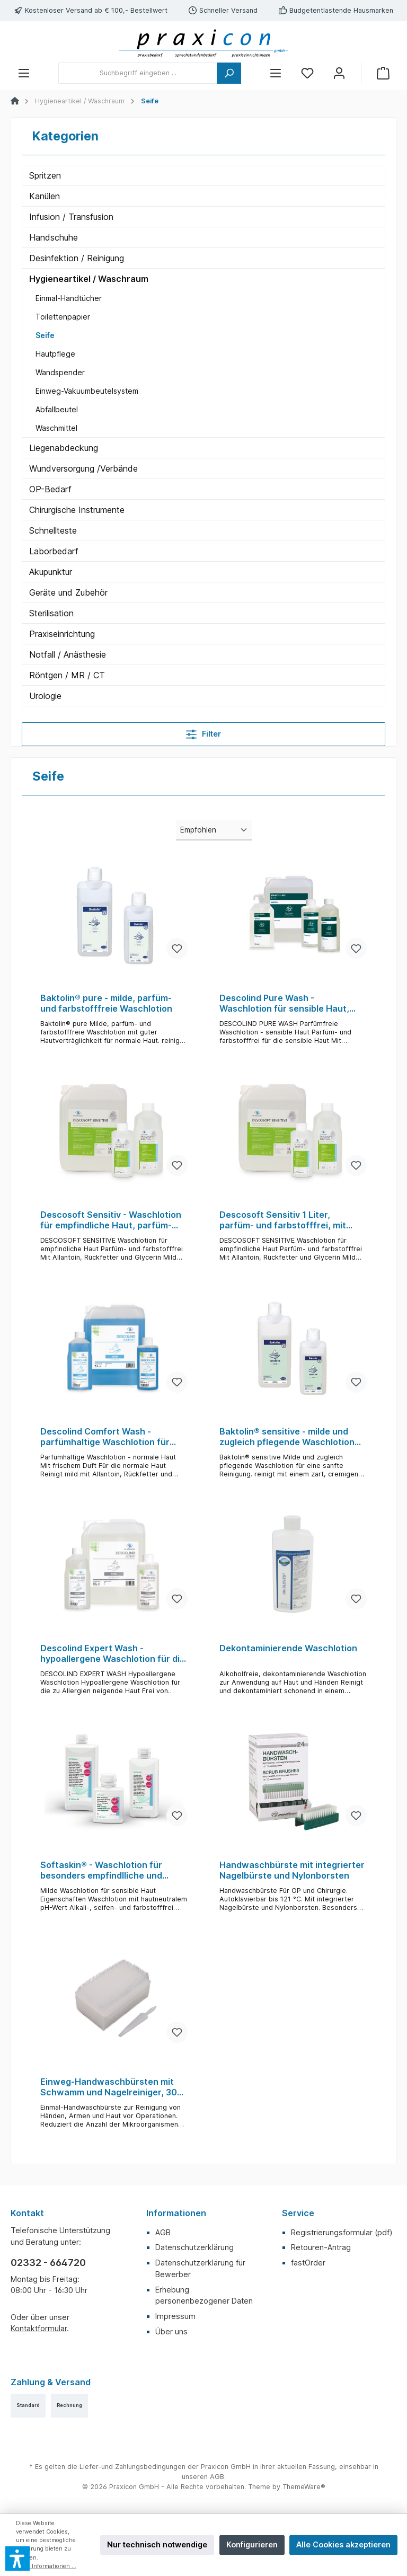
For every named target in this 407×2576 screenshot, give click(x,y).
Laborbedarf (53, 551)
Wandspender (60, 372)
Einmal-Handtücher (69, 298)
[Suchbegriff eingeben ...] (137, 73)
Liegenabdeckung (63, 447)
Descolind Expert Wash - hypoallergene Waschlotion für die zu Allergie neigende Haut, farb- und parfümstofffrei (112, 1654)
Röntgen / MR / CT (67, 675)
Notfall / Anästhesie (67, 654)
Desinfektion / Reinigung (76, 258)
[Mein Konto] (339, 73)
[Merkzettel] (307, 73)
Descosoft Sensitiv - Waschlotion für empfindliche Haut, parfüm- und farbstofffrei (110, 1220)
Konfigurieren (252, 2544)
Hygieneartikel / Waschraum (88, 278)
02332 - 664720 (48, 2262)
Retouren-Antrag (321, 2247)
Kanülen (44, 196)
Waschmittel (56, 427)
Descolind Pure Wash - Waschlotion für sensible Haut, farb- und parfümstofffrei (284, 1003)
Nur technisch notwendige (157, 2544)
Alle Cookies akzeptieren (343, 2544)
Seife (45, 335)
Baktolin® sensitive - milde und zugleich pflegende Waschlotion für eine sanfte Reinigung (287, 1437)
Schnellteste (53, 530)
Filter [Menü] (203, 732)
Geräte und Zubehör (68, 592)
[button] (17, 2558)
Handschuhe (53, 237)
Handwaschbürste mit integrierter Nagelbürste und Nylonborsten (292, 1870)
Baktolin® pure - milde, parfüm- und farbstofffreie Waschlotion (106, 1003)
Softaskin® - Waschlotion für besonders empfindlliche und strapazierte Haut (101, 1870)
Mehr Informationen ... (46, 2566)
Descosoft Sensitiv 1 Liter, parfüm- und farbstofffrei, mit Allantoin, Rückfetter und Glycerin (291, 1220)
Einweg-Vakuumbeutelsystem (87, 390)
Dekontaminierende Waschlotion (288, 1648)
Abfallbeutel (57, 409)
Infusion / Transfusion (71, 216)
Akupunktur (50, 571)
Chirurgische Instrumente (77, 509)
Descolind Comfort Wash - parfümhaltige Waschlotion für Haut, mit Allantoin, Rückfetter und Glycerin (105, 1437)
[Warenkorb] (383, 73)
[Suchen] (229, 73)
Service (298, 2213)
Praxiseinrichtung (62, 633)
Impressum (175, 2316)
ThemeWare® (303, 2487)
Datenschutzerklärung (194, 2247)
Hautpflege (55, 353)
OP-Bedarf (50, 489)
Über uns (171, 2331)
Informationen (176, 2213)
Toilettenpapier (63, 316)
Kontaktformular (39, 2328)
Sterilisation (51, 613)
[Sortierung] (214, 830)
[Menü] (24, 73)
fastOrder (308, 2262)
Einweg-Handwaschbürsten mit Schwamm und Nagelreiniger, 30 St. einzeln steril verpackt (108, 2087)
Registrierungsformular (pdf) (342, 2232)
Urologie (45, 696)
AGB (163, 2232)
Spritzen (45, 175)
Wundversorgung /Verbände (83, 468)
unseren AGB (203, 2477)
